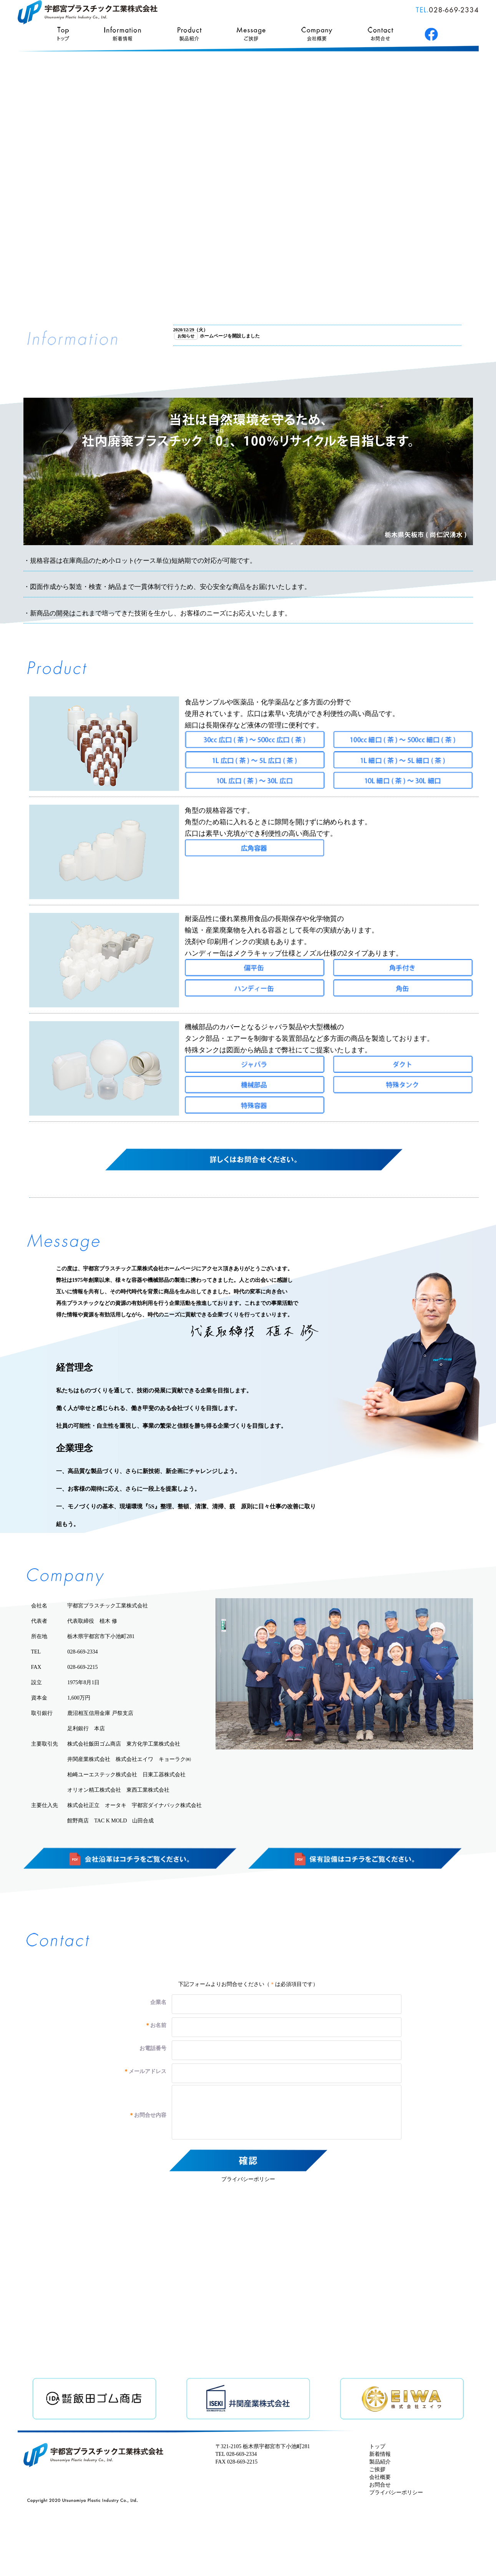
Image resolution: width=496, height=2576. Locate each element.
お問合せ (380, 2485)
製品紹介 (380, 2462)
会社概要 (380, 2477)
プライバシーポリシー (248, 2179)
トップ (377, 2446)
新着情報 (380, 2454)
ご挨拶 (377, 2469)
